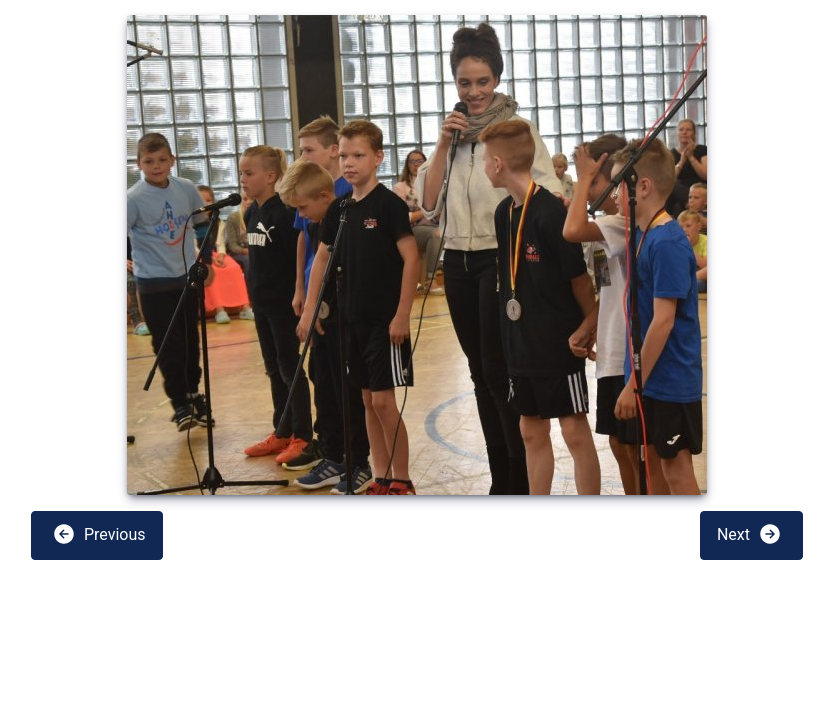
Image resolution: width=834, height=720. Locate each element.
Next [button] (749, 534)
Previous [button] (99, 534)
